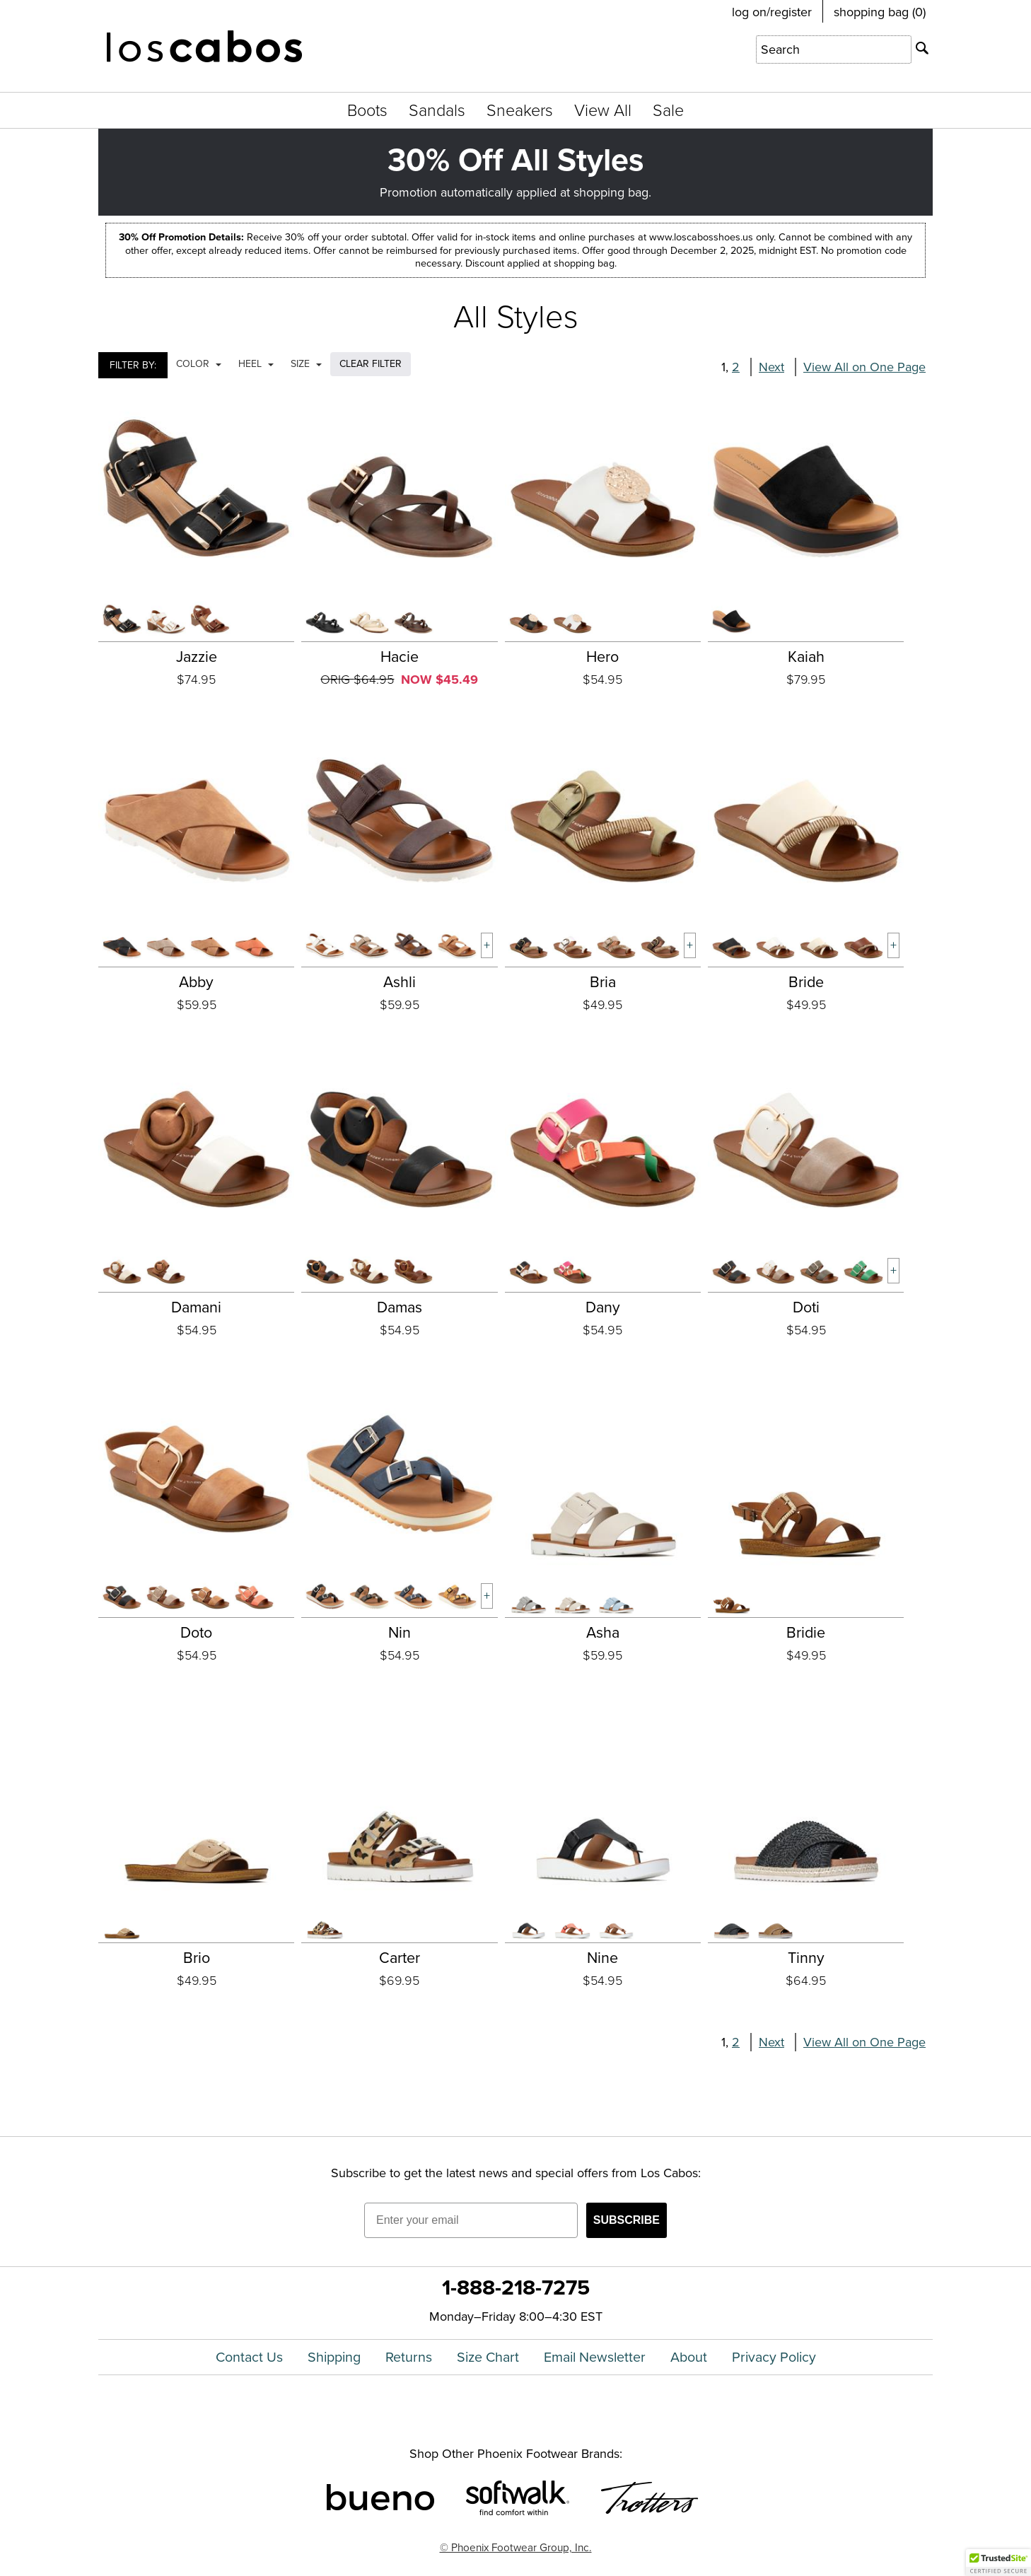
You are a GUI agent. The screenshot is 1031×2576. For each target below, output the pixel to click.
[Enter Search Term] (833, 49)
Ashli (399, 982)
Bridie (805, 1632)
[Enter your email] (471, 2220)
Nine (602, 1958)
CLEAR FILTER (370, 363)
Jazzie (196, 657)
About (688, 2357)
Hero (602, 657)
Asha (602, 1632)
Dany (603, 1307)
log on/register (772, 12)
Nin (399, 1632)
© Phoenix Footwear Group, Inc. (516, 2547)
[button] (998, 2562)
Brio (196, 1958)
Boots (367, 110)
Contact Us (249, 2357)
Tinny (806, 1958)
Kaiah (806, 657)
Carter (399, 1958)
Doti (806, 1307)
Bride (806, 982)
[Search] (922, 48)
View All (602, 110)
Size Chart (488, 2357)
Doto (196, 1632)
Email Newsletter (595, 2357)
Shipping (334, 2357)
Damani (196, 1307)
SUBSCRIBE (626, 2220)
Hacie (399, 657)
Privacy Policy (774, 2357)
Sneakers (520, 110)
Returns (408, 2357)
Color (198, 363)
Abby (196, 982)
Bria (603, 982)
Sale (668, 110)
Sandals (437, 110)
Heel (256, 363)
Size (306, 363)
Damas (399, 1307)
